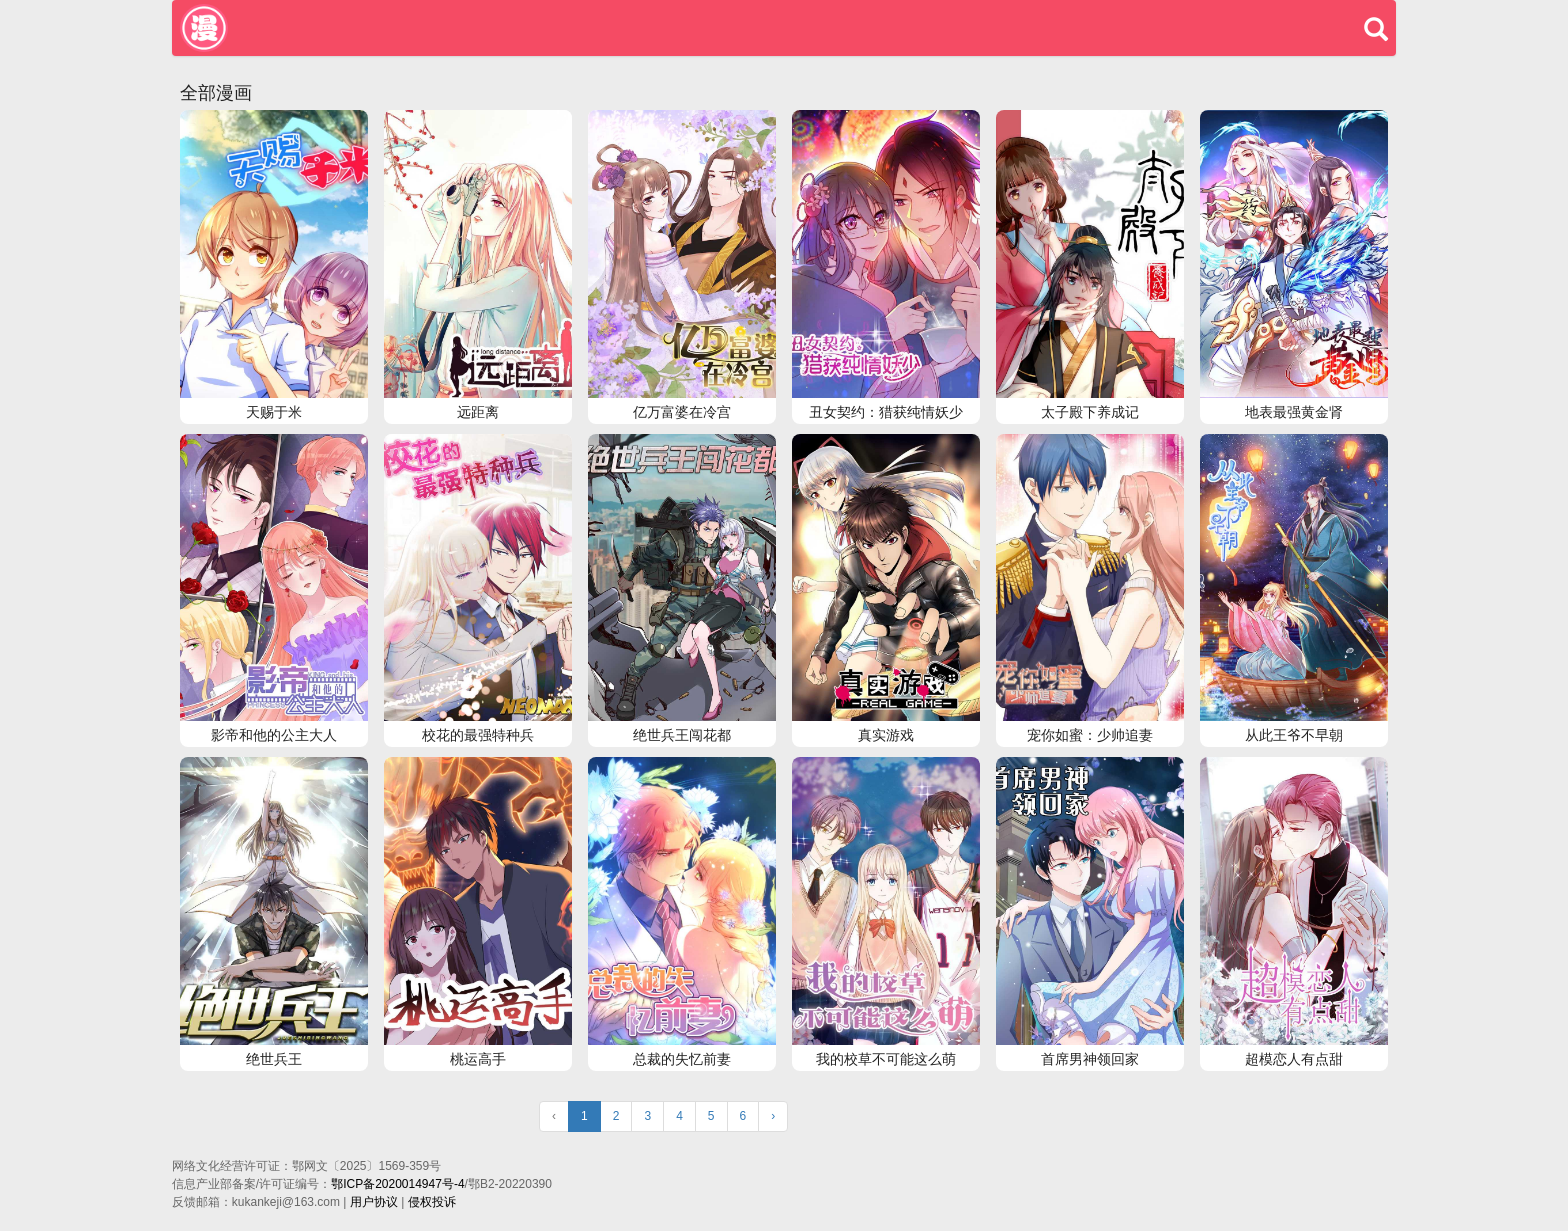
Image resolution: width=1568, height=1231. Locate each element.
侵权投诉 (432, 1202)
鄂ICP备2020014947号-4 (397, 1184)
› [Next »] (773, 1116)
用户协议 (374, 1202)
